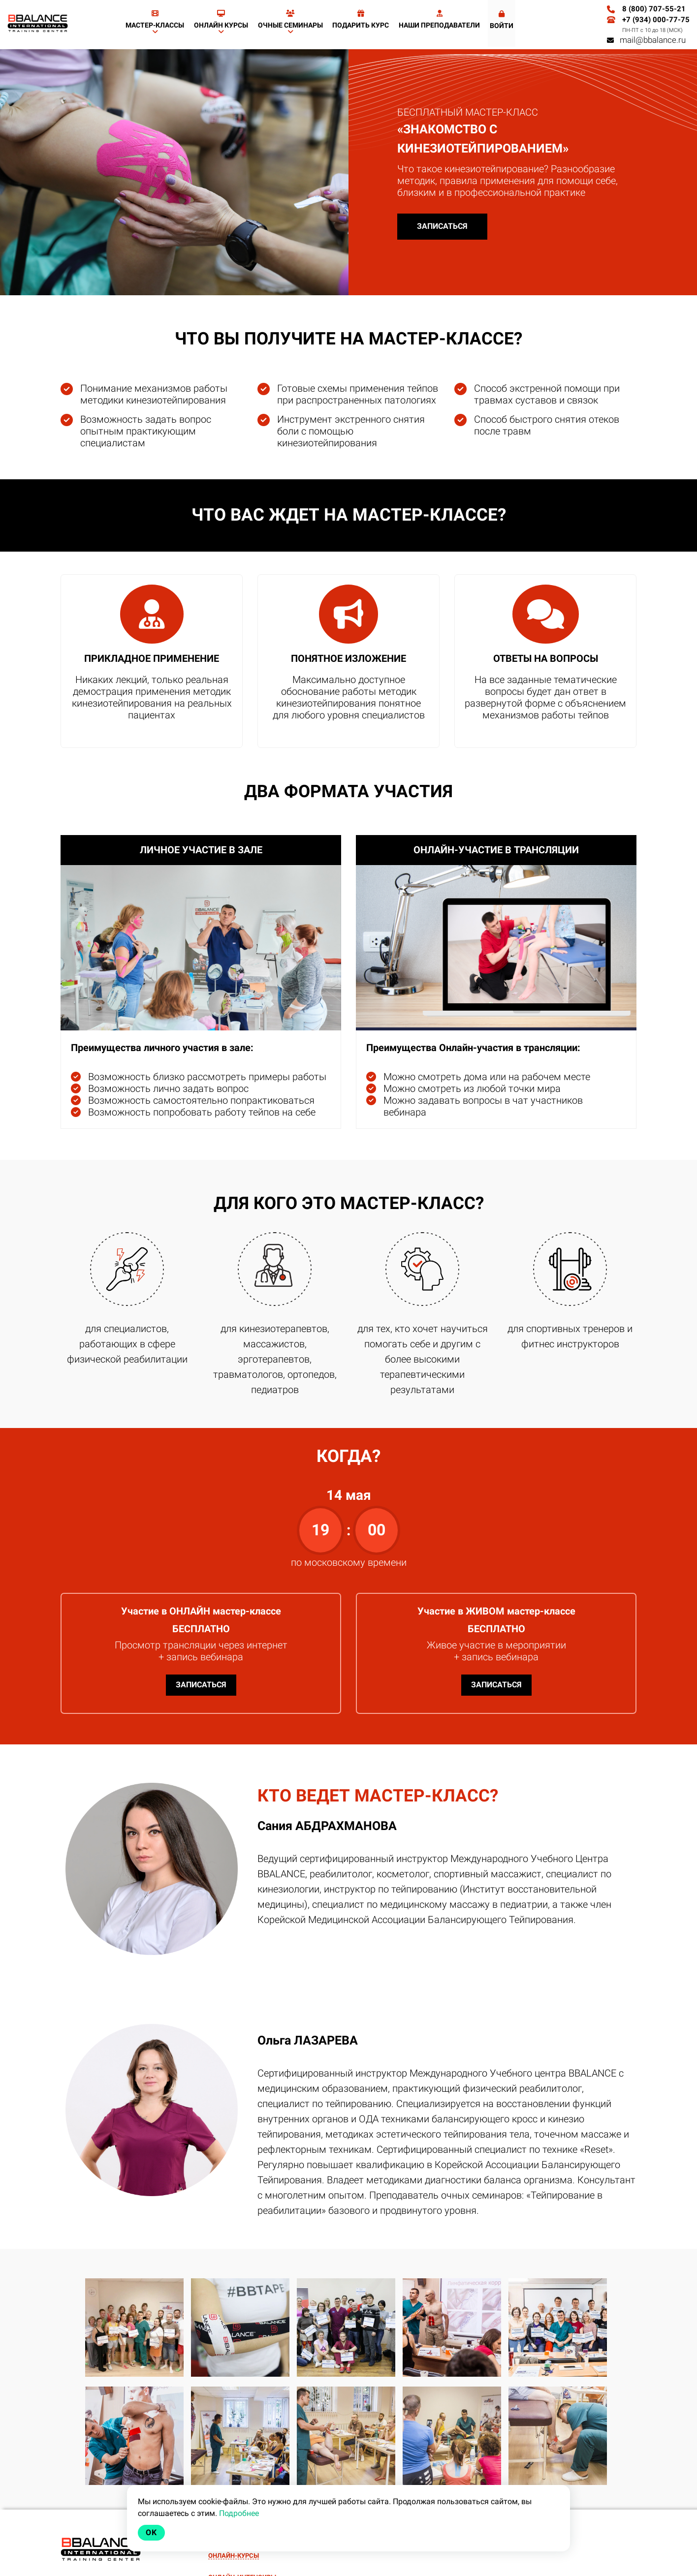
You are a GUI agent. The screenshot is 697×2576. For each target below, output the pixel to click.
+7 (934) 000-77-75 (656, 19)
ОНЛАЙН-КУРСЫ (233, 2555)
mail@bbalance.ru (646, 40)
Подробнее (239, 2513)
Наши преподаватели (439, 19)
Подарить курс (360, 19)
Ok (151, 2532)
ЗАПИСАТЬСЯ (442, 226)
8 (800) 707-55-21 (654, 8)
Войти (501, 20)
